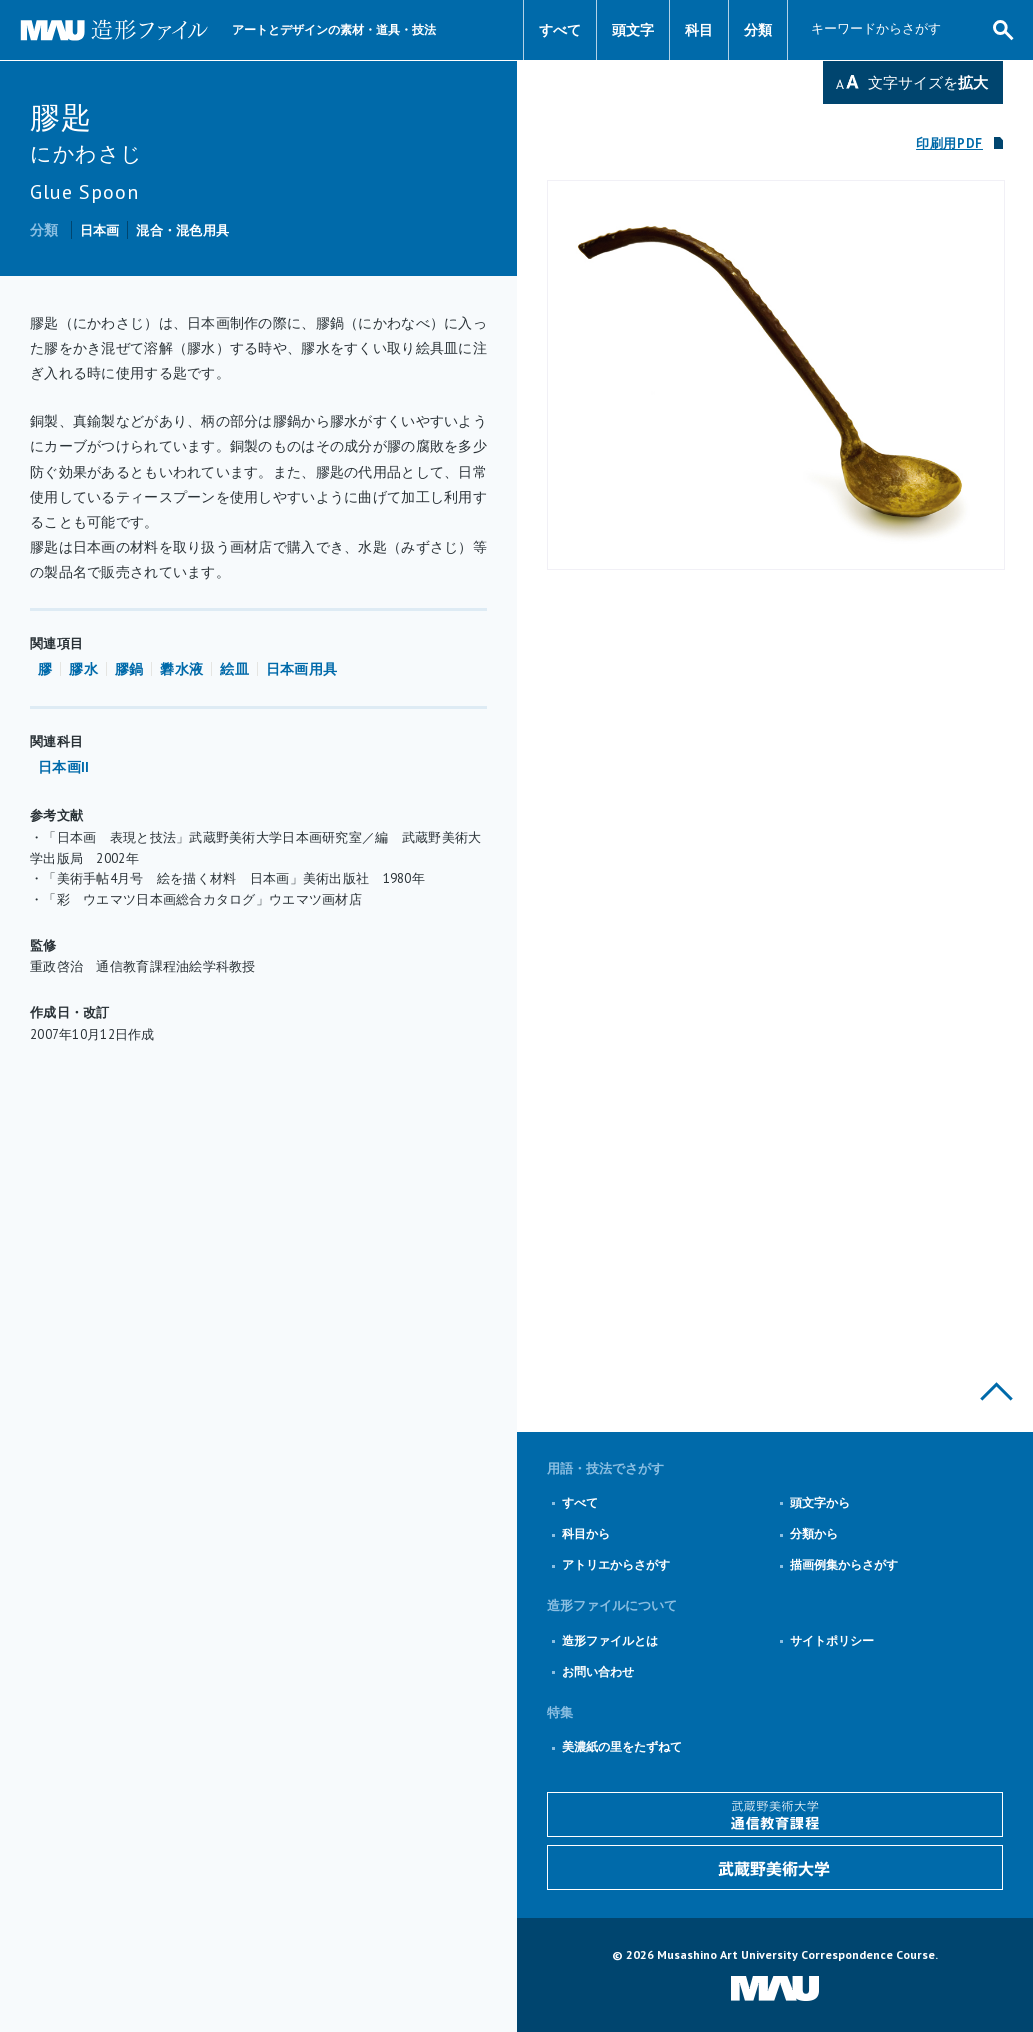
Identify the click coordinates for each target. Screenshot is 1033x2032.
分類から (814, 1533)
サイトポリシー (832, 1640)
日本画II (63, 767)
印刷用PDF (949, 143)
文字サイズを (928, 82)
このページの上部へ (996, 1391)
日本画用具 (301, 669)
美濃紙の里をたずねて (622, 1746)
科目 (699, 30)
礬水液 (181, 669)
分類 (758, 30)
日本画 (100, 230)
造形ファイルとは (610, 1640)
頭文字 (633, 30)
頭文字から (820, 1502)
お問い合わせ (598, 1671)
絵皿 (234, 669)
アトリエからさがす (616, 1564)
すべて (560, 30)
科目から (586, 1533)
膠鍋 (129, 669)
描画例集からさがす (844, 1564)
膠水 (83, 669)
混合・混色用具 (182, 230)
